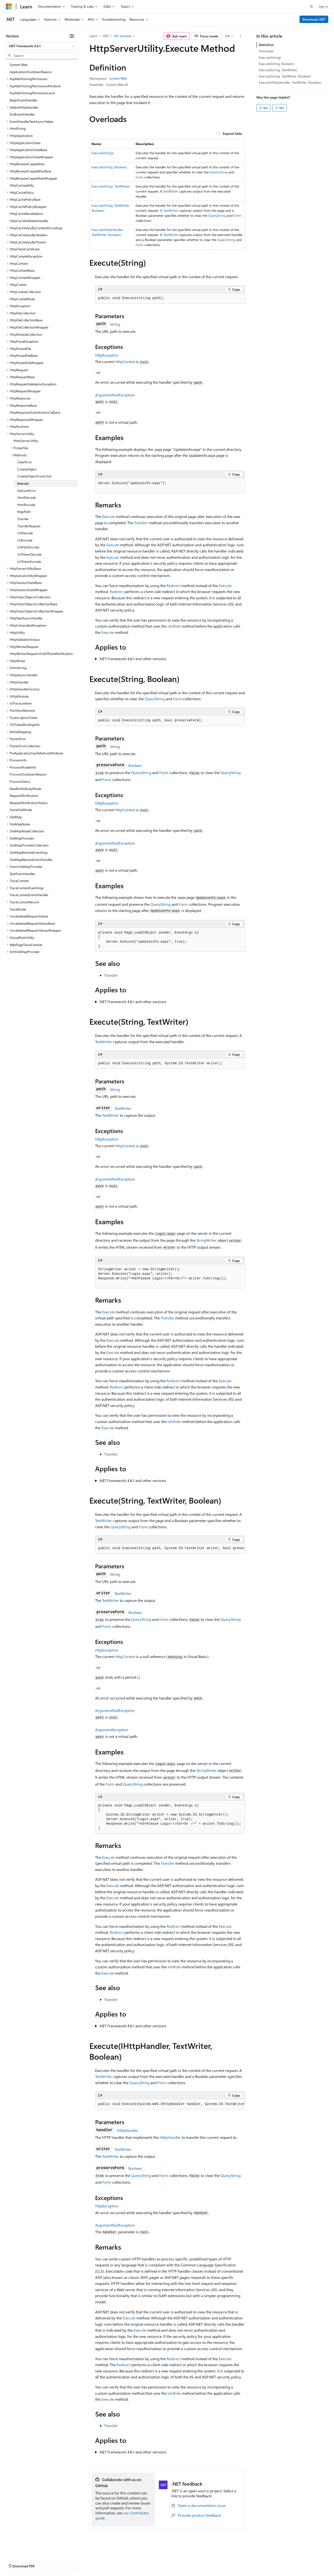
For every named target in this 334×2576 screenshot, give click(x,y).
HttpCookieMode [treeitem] (22, 299)
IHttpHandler (127, 2130)
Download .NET (314, 19)
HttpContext (125, 361)
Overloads (266, 51)
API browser (123, 36)
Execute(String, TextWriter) (111, 186)
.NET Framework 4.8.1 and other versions (132, 658)
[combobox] (42, 46)
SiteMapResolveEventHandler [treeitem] (31, 859)
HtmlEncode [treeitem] (26, 504)
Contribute (86, 2561)
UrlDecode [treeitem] (25, 533)
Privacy (104, 2561)
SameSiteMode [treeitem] (21, 809)
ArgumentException (111, 1729)
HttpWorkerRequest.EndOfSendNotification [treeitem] (41, 653)
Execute (108, 516)
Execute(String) (103, 153)
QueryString (219, 172)
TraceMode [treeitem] (18, 909)
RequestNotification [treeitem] (24, 795)
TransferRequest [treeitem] (28, 526)
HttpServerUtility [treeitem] (25, 440)
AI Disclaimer (15, 2561)
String (115, 324)
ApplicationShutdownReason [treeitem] (31, 72)
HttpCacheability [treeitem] (22, 185)
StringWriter (206, 1240)
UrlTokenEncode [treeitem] (29, 561)
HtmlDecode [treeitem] (26, 497)
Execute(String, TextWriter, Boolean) (285, 76)
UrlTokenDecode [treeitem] (29, 554)
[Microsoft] (9, 6)
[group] (170, 1548)
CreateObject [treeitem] (27, 469)
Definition (266, 44)
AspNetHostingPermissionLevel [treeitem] (32, 93)
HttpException (106, 355)
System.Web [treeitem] (19, 64)
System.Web (118, 78)
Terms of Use (175, 2561)
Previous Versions (43, 2561)
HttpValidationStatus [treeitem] (25, 639)
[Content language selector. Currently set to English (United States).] (28, 2550)
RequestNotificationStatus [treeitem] (29, 802)
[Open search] (311, 6)
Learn (93, 36)
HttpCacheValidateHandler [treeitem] (29, 220)
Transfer (141, 522)
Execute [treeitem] (23, 483)
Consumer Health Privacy (137, 2561)
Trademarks (198, 2561)
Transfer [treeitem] (23, 519)
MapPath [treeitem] (24, 511)
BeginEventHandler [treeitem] (23, 100)
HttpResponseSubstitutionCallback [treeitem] (35, 412)
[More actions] (240, 36)
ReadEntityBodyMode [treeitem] (25, 788)
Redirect (173, 585)
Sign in (323, 6)
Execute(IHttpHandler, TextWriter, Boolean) (290, 82)
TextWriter (170, 191)
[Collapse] (72, 36)
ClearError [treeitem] (24, 462)
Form (139, 177)
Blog (65, 2561)
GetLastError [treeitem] (26, 490)
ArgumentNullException (115, 394)
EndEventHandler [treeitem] (22, 114)
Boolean (135, 765)
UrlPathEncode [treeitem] (28, 547)
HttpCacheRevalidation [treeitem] (26, 213)
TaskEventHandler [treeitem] (22, 873)
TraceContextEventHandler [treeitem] (29, 895)
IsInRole (174, 626)
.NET (106, 36)
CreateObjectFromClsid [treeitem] (34, 476)
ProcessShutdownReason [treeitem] (28, 774)
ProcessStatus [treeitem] (20, 781)
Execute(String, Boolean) (109, 167)
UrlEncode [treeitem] (24, 540)
